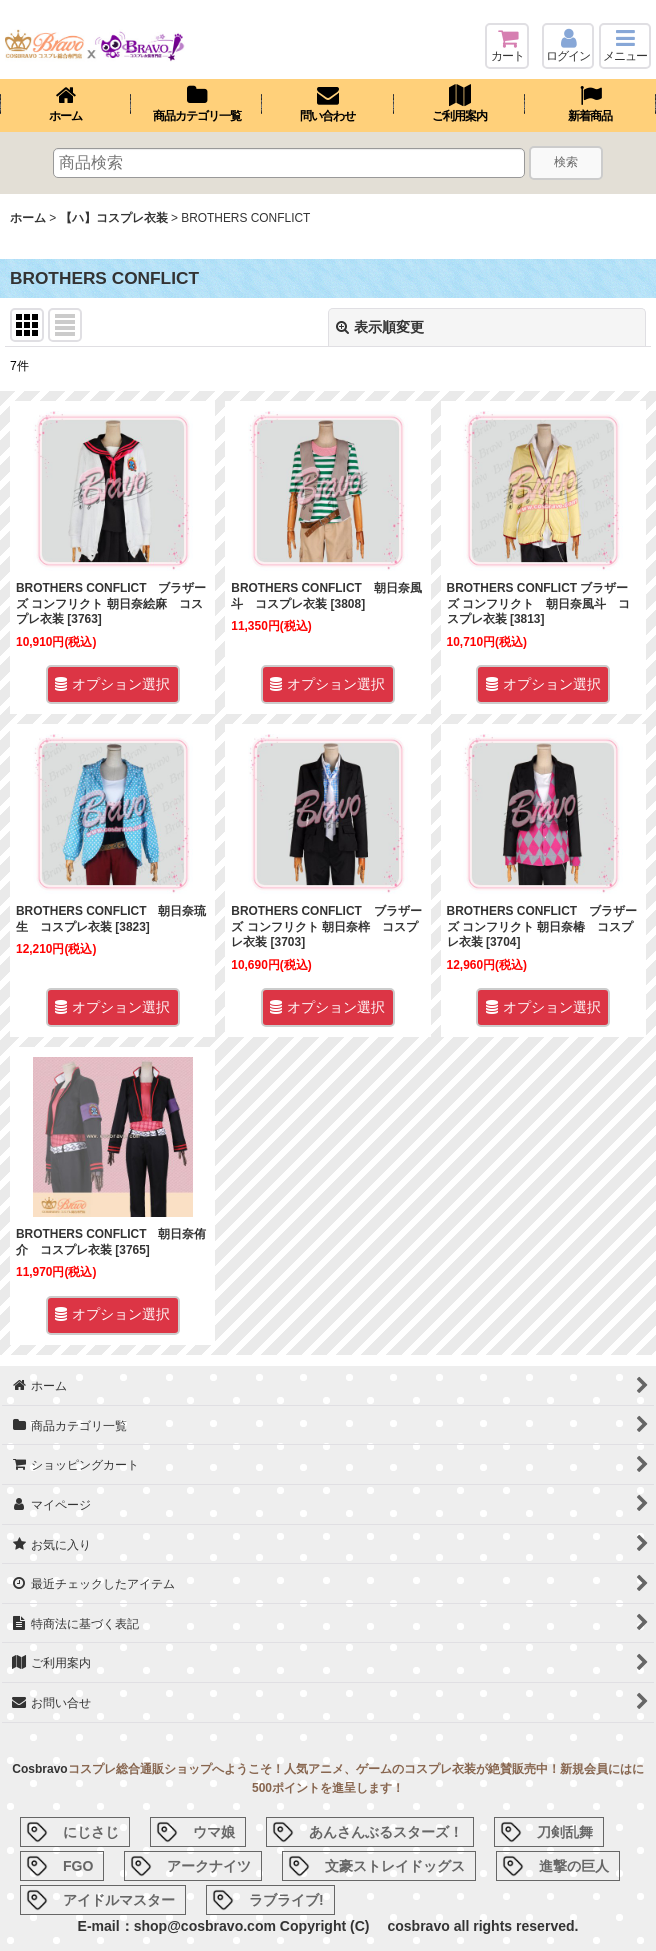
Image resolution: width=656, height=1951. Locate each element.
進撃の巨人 (574, 1866)
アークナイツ (209, 1866)
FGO (78, 1866)
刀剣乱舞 (565, 1832)
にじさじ (91, 1832)
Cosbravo (39, 1769)
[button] (625, 46)
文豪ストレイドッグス (395, 1866)
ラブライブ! (286, 1900)
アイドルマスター (119, 1900)
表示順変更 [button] (380, 327)
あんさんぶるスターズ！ (386, 1832)
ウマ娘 (214, 1832)
